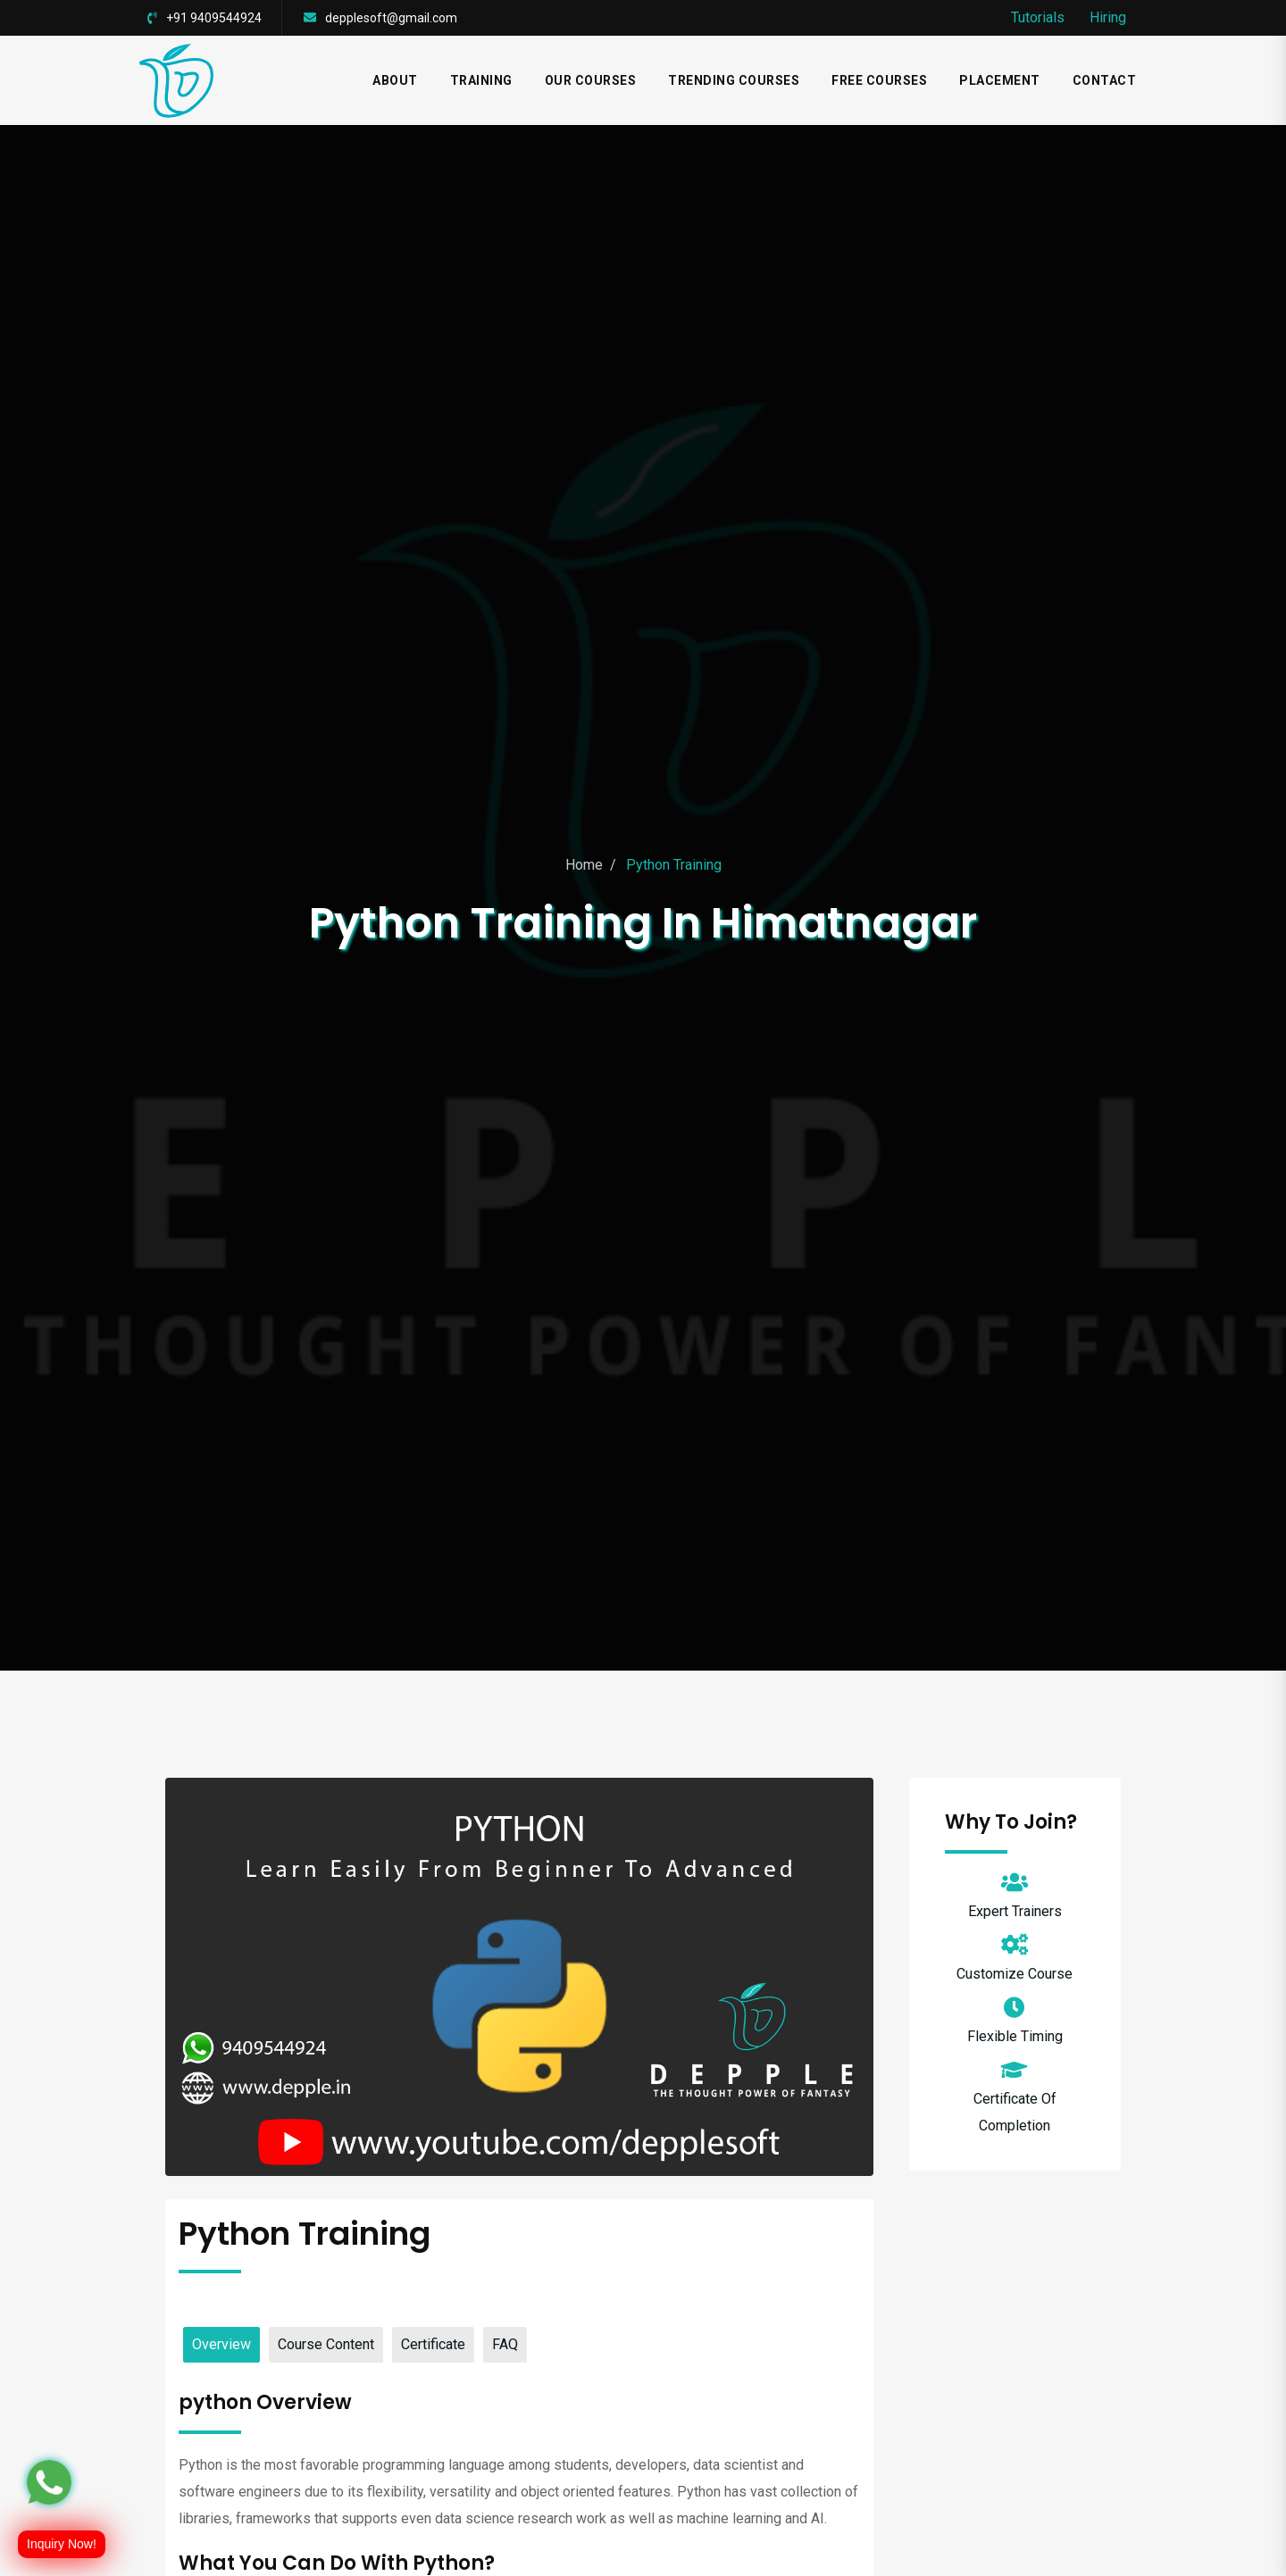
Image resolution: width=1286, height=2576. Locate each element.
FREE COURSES (879, 80)
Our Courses (591, 80)
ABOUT (395, 80)
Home (584, 864)
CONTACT (1105, 80)
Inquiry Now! (61, 2544)
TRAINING (481, 80)
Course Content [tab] (326, 2344)
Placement (999, 80)
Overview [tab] (221, 2344)
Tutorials (1038, 17)
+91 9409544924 (214, 18)
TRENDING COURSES (733, 80)
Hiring (1108, 17)
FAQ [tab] (505, 2344)
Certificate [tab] (433, 2344)
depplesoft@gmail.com (391, 18)
